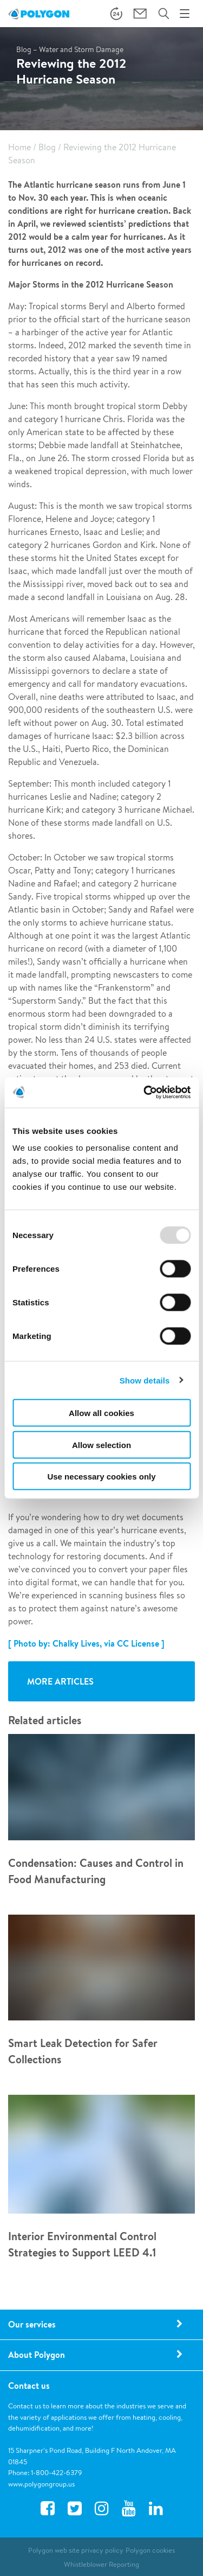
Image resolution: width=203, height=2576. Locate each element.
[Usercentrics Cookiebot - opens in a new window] (145, 1093)
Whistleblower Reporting (101, 2564)
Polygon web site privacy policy (75, 2550)
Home (19, 147)
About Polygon (36, 2355)
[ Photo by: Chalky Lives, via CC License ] (86, 1643)
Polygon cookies (150, 2550)
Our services (32, 2324)
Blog (47, 147)
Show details (145, 1380)
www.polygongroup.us (41, 2484)
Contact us (29, 2386)
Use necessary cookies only (101, 1476)
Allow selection (101, 1444)
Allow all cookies (101, 1413)
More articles (60, 1681)
